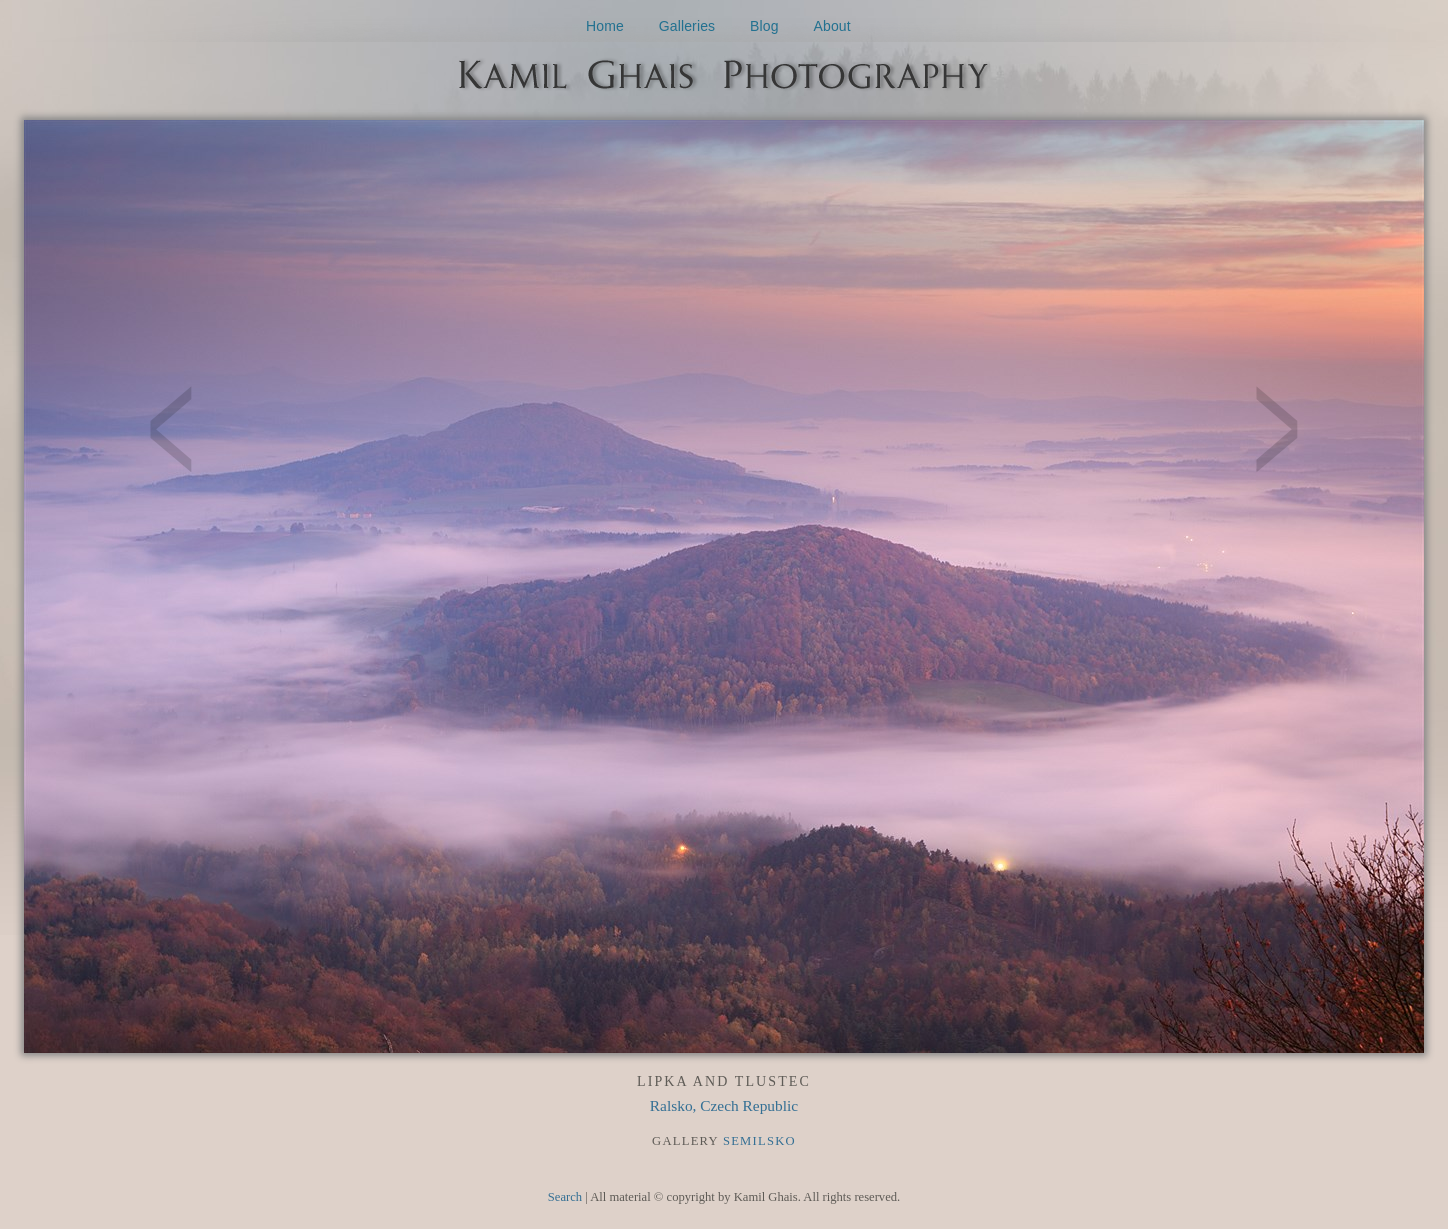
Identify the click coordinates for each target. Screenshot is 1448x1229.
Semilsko (759, 1141)
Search (565, 1197)
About (832, 26)
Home (605, 26)
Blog (764, 26)
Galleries (687, 26)
